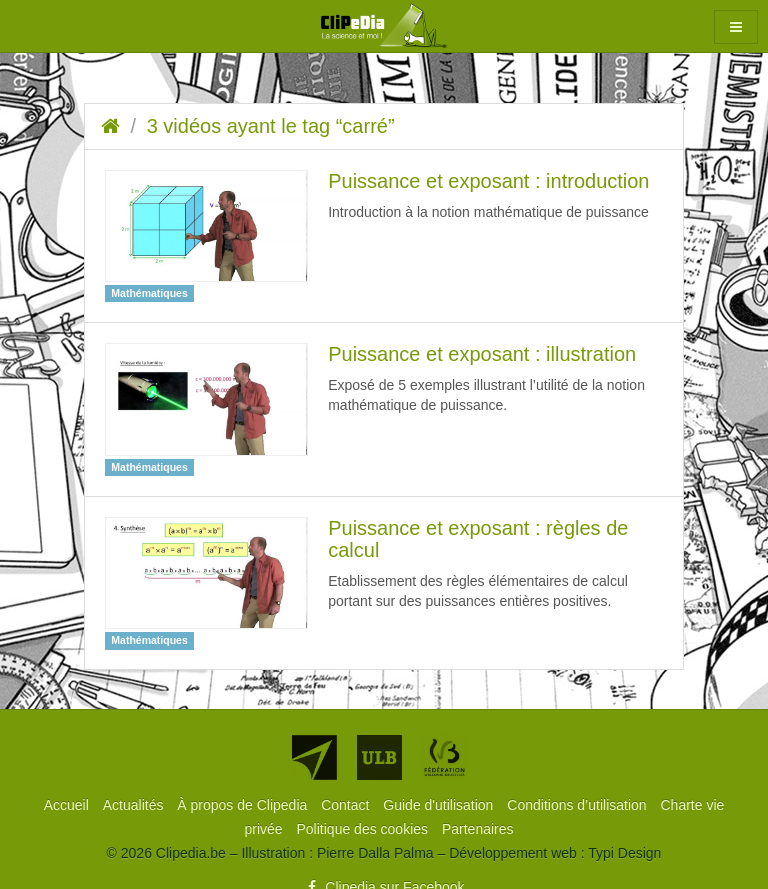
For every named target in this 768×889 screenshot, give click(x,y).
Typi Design (624, 853)
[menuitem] (68, 805)
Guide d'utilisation (440, 805)
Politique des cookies (364, 829)
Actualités (135, 805)
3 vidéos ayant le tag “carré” (271, 126)
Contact (347, 805)
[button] (736, 27)
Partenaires (478, 829)
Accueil (68, 805)
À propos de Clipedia (244, 805)
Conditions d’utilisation (578, 805)
